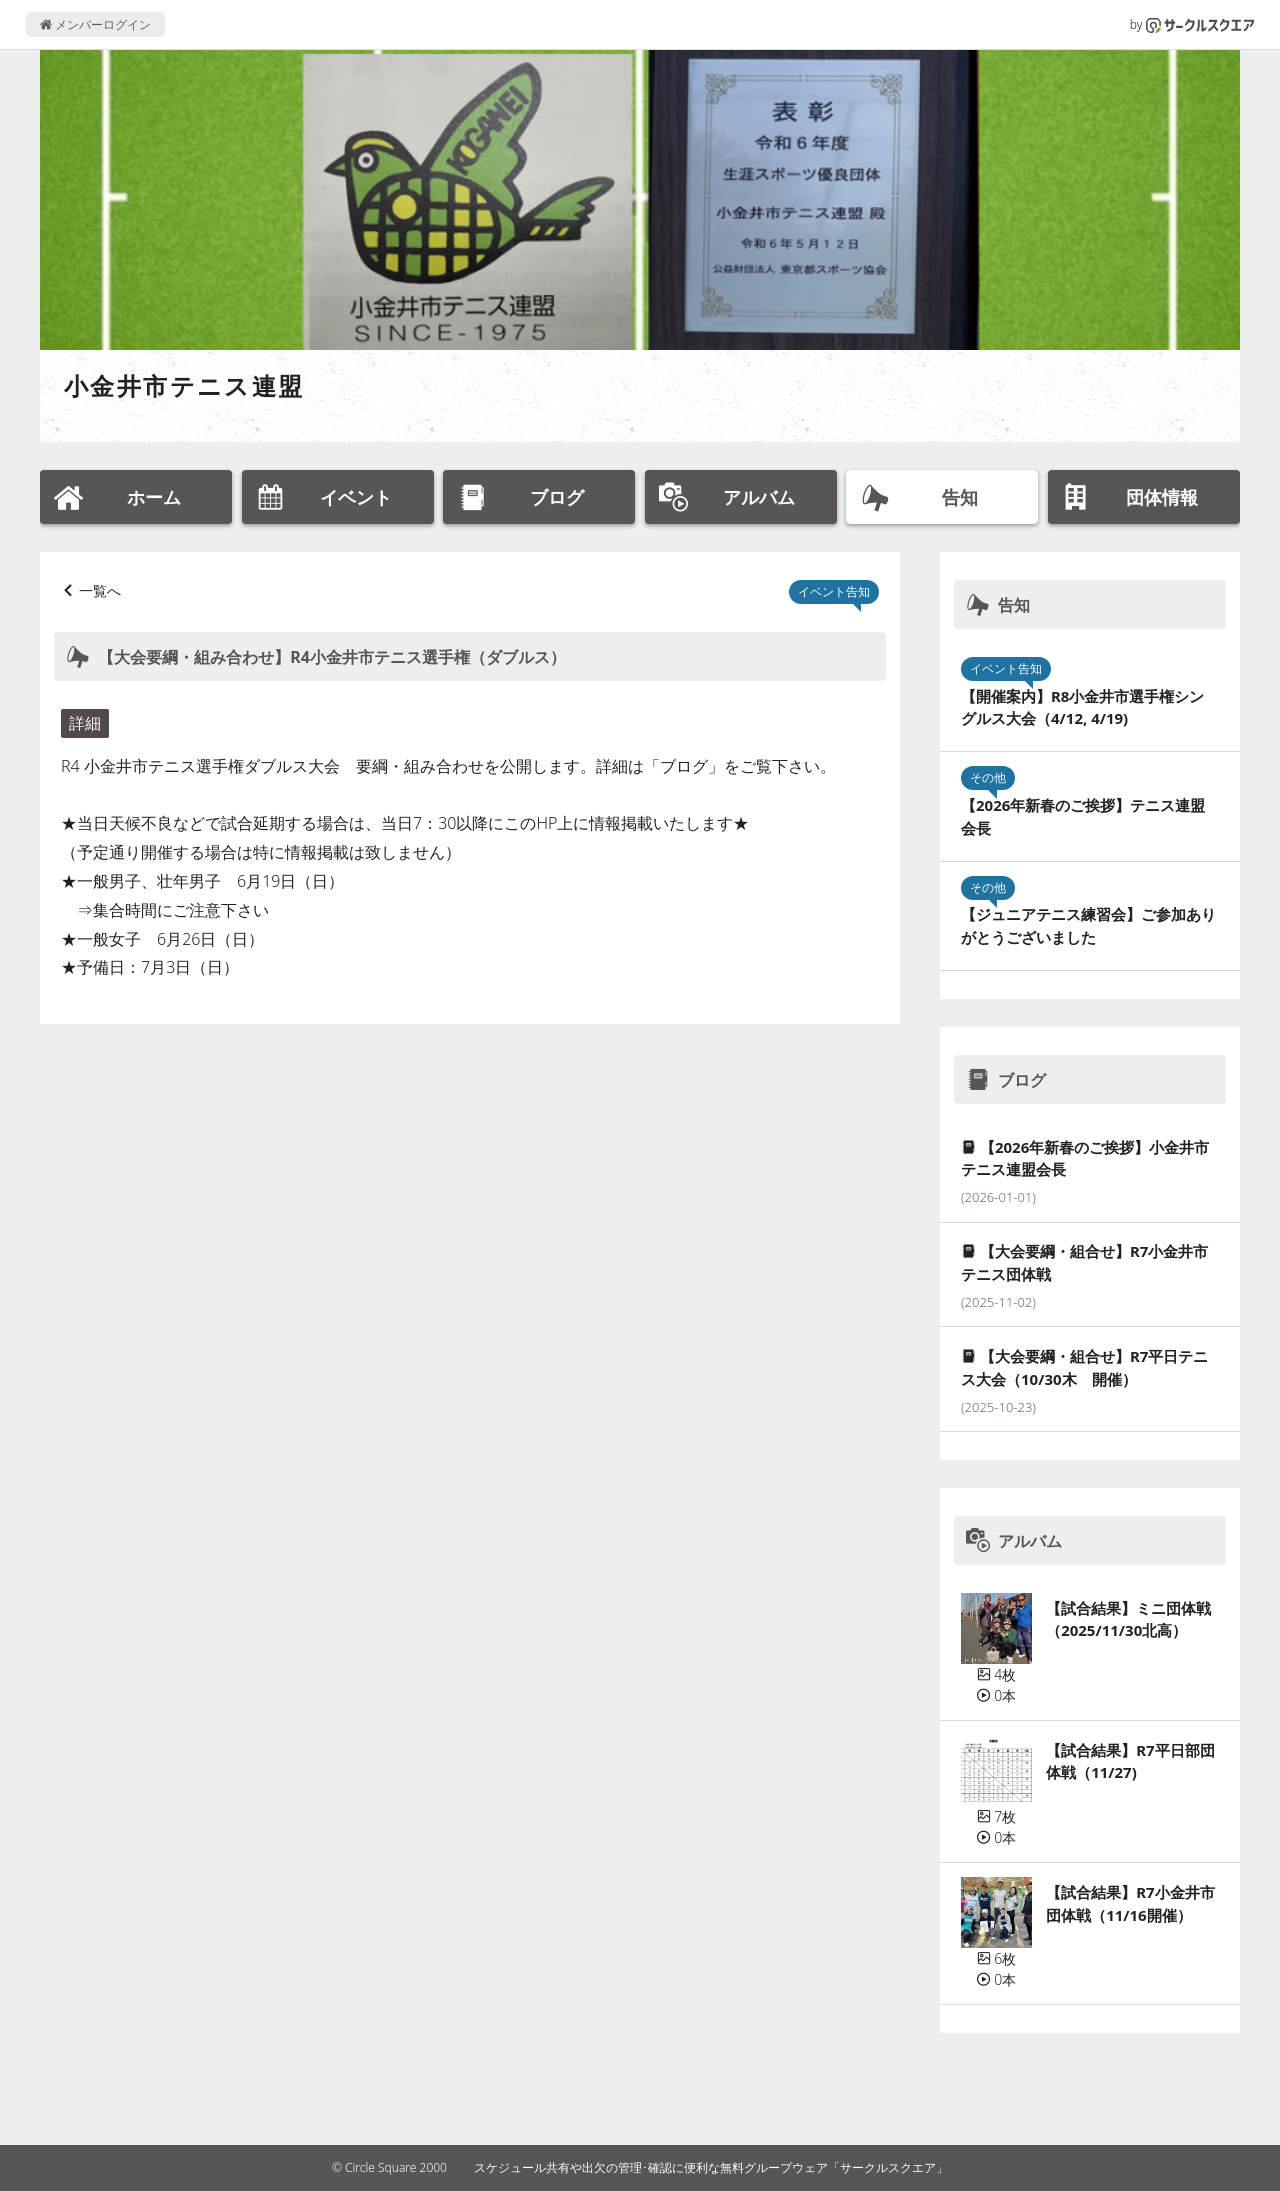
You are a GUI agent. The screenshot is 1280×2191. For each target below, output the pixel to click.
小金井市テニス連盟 (184, 385)
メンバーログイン (95, 24)
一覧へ (100, 590)
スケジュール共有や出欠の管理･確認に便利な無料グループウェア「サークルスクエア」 (711, 2167)
